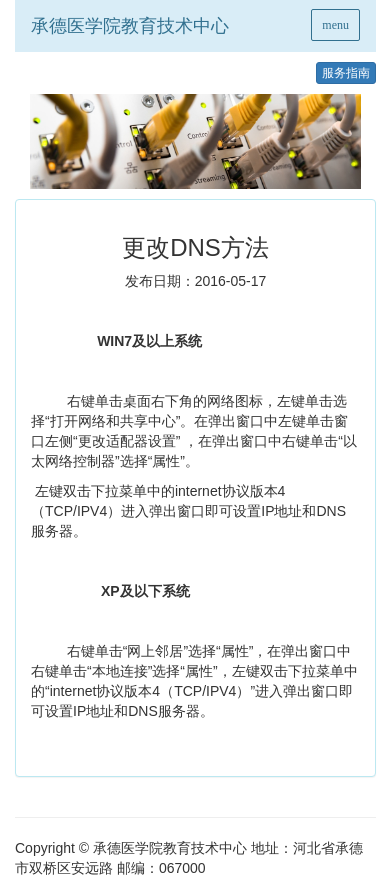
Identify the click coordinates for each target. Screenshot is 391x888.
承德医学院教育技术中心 (130, 26)
